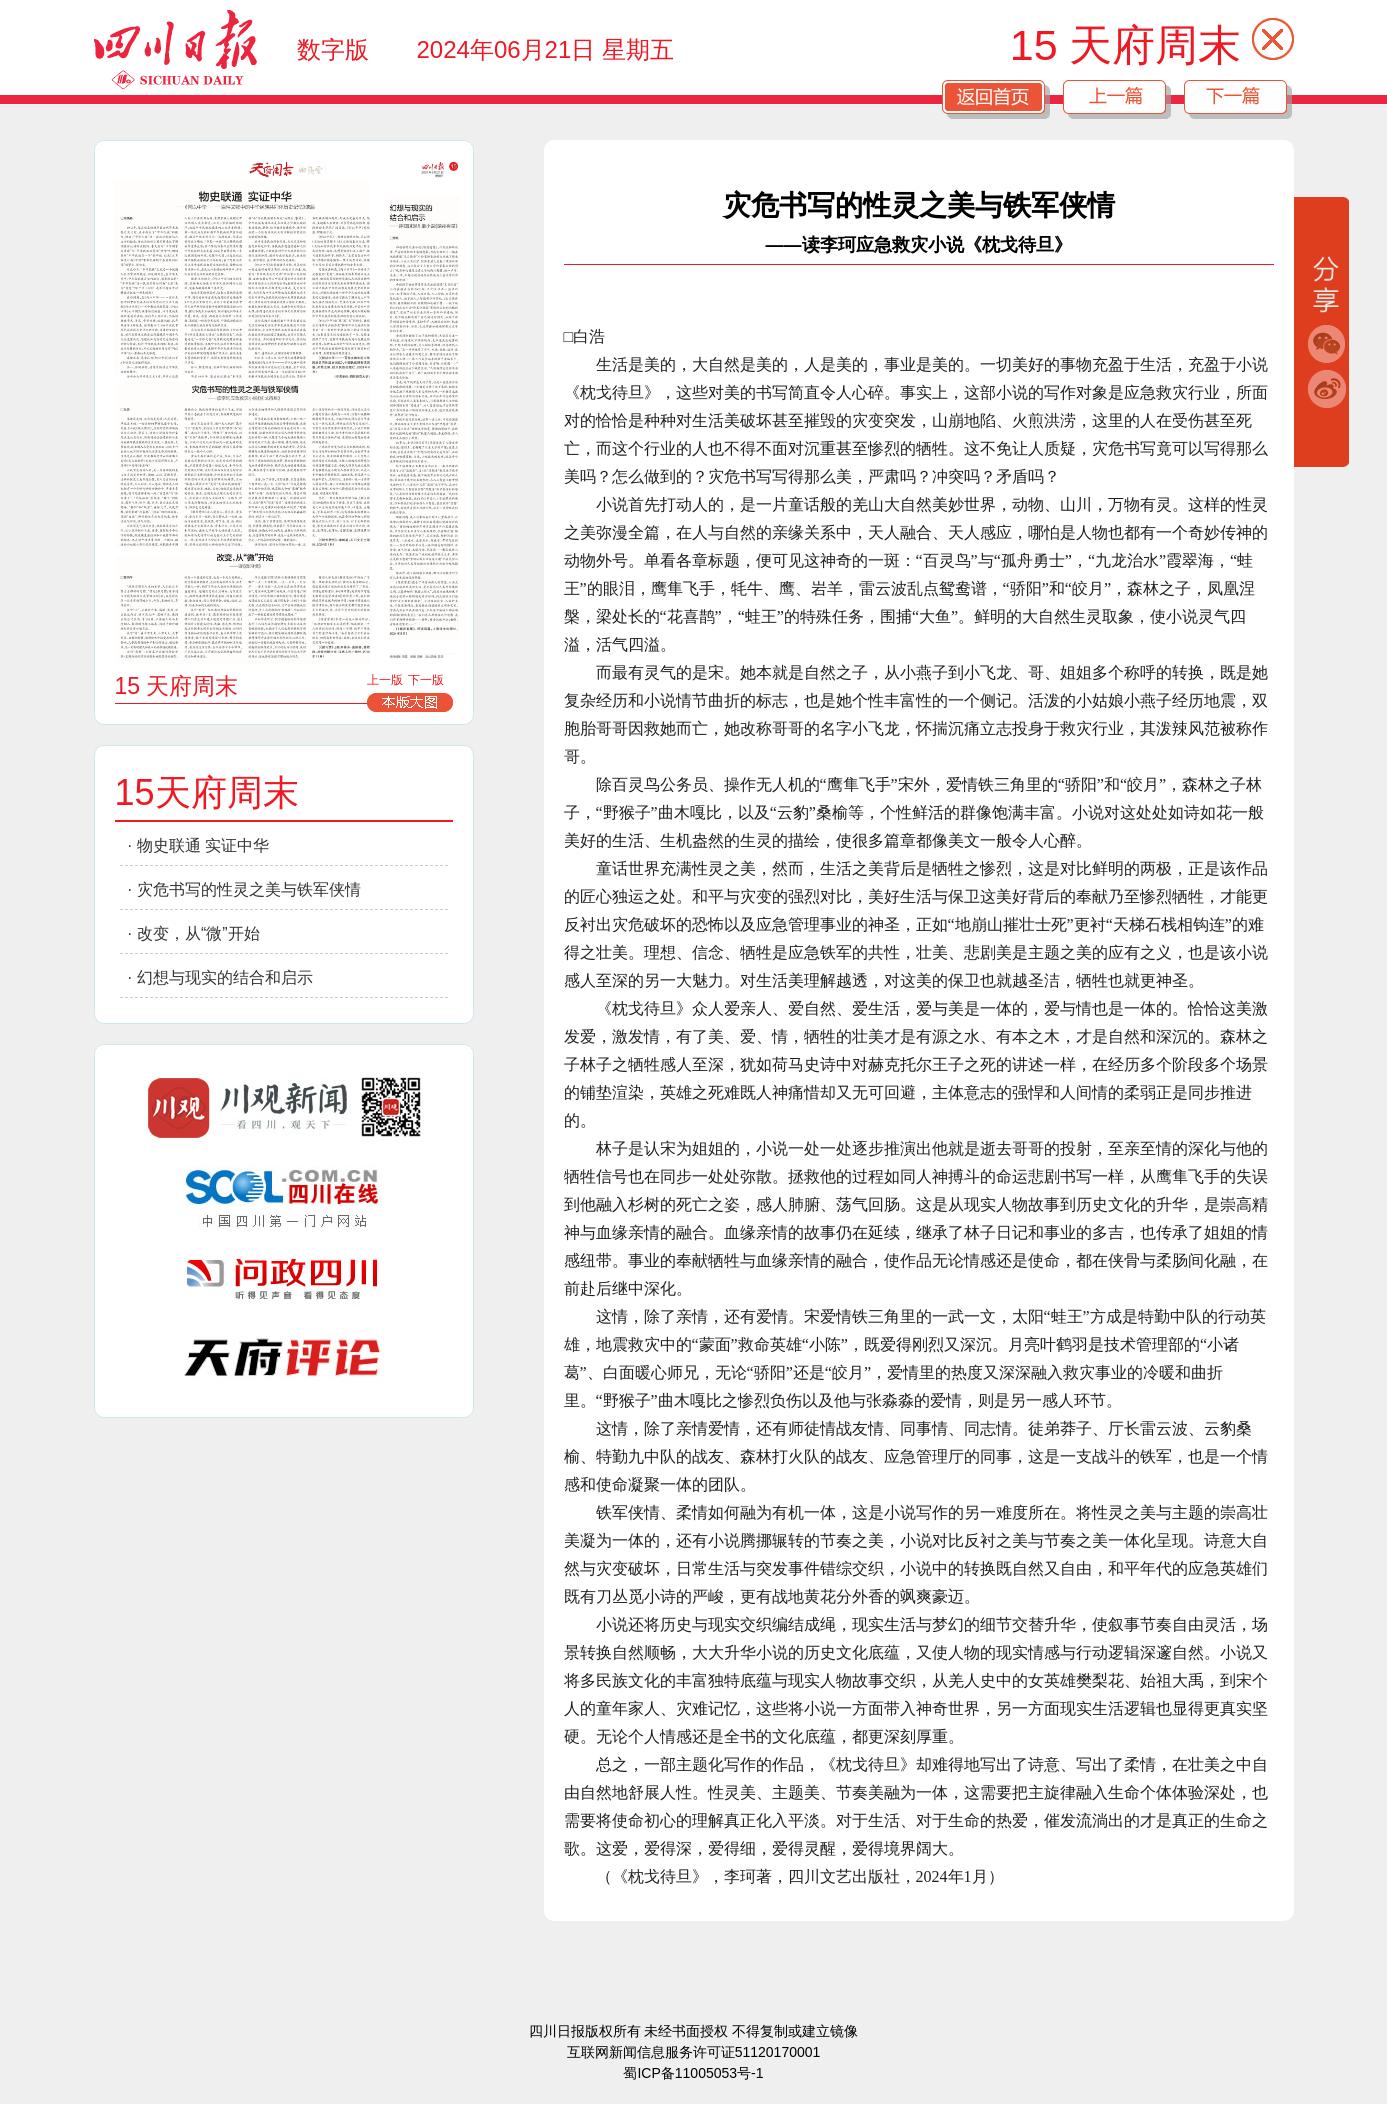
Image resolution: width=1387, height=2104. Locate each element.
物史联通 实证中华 (203, 845)
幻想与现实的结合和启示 (225, 977)
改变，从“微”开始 (198, 933)
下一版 (426, 680)
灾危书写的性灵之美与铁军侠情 (249, 889)
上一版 (385, 680)
